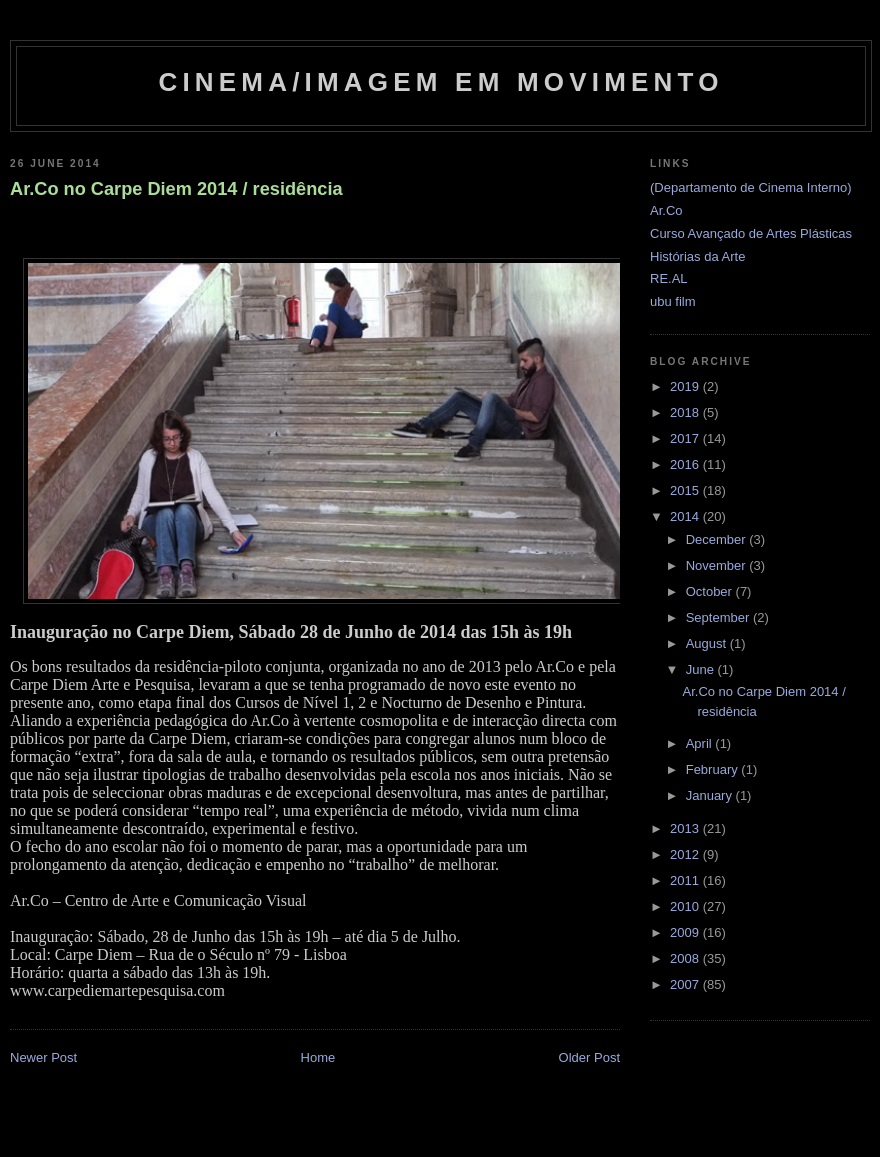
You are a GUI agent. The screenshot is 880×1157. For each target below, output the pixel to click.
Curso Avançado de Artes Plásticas (751, 233)
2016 (686, 464)
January (711, 795)
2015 (686, 490)
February (714, 769)
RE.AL (669, 278)
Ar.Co (666, 210)
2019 (686, 386)
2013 (686, 828)
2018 (686, 412)
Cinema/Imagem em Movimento (440, 82)
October (711, 591)
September (719, 617)
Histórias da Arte (697, 256)
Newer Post (43, 1057)
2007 (686, 984)
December (718, 539)
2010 (686, 906)
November (718, 565)
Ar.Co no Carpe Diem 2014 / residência (176, 189)
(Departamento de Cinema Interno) (751, 187)
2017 (686, 438)
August (708, 643)
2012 (686, 854)
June (702, 669)
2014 (686, 516)
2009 (686, 932)
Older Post (589, 1057)
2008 (686, 958)
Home (318, 1057)
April (701, 743)
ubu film (673, 301)
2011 (686, 880)
